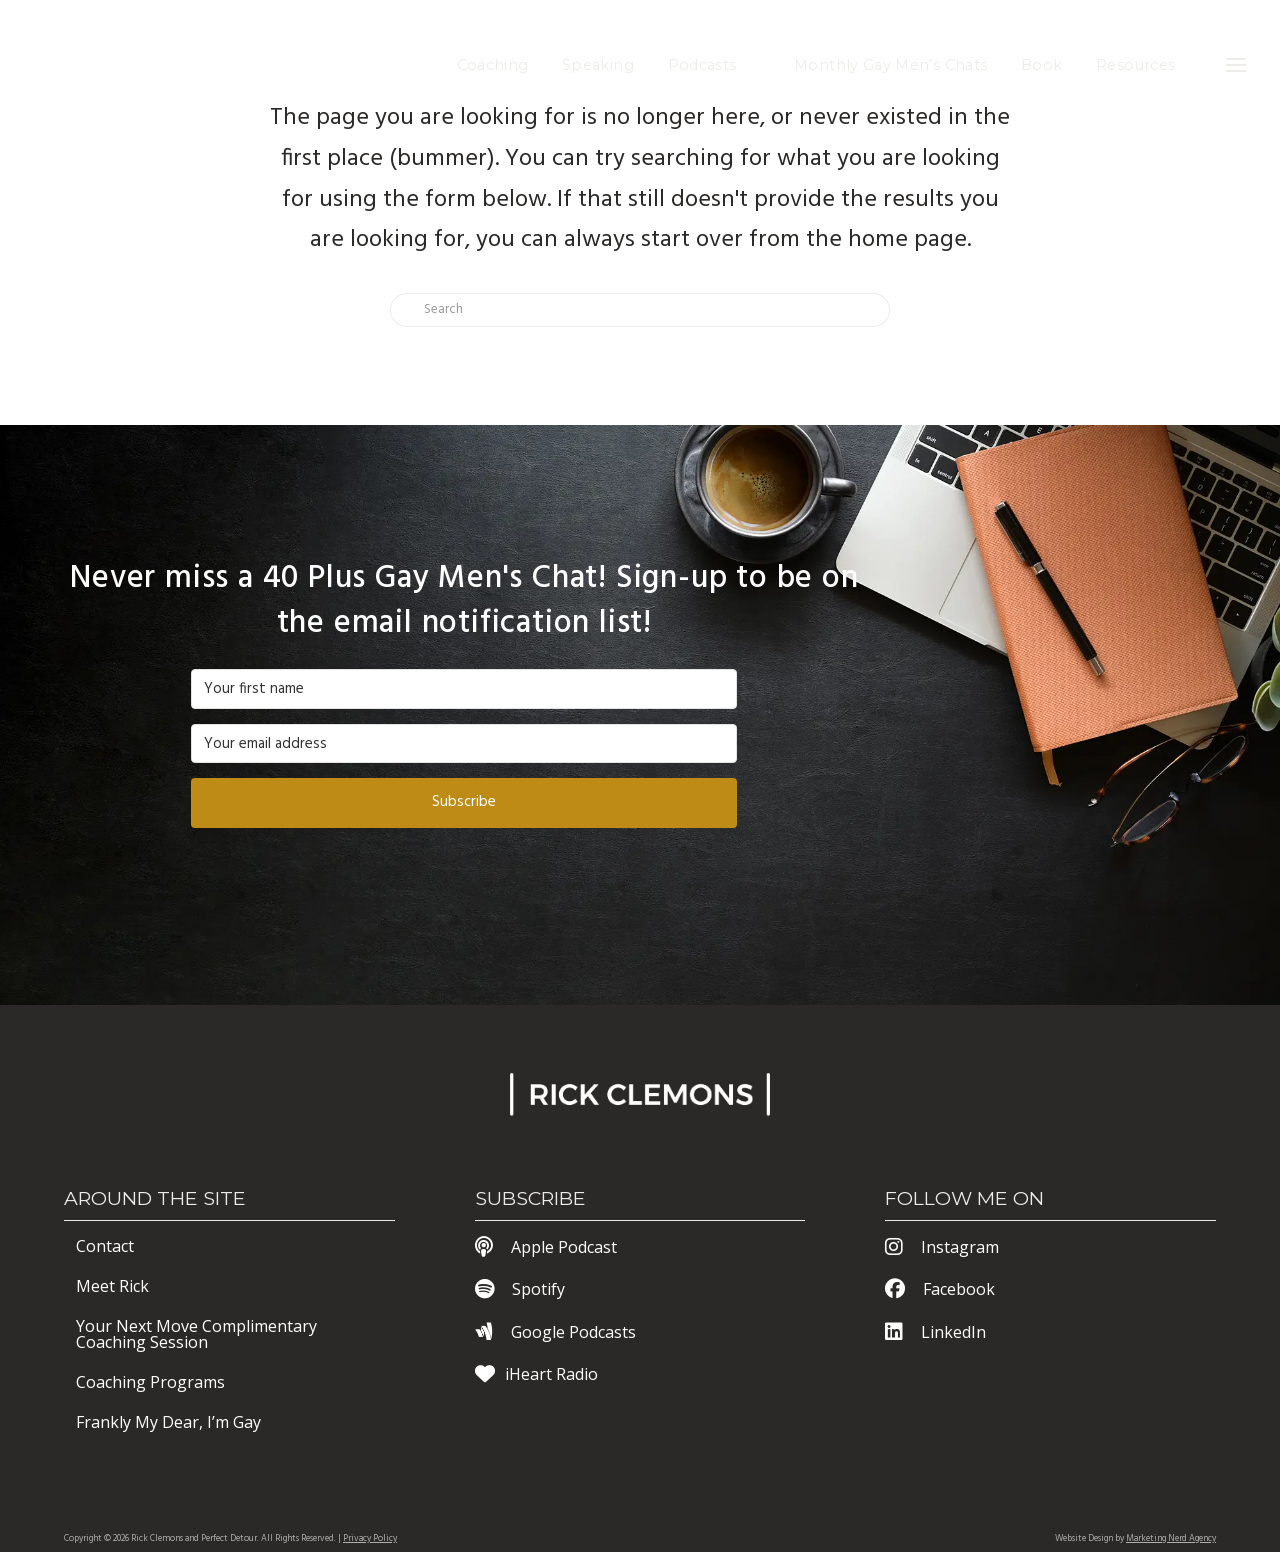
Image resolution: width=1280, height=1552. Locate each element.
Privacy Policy (370, 1539)
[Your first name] (464, 689)
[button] (1236, 65)
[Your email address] (464, 744)
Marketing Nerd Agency (1171, 1539)
